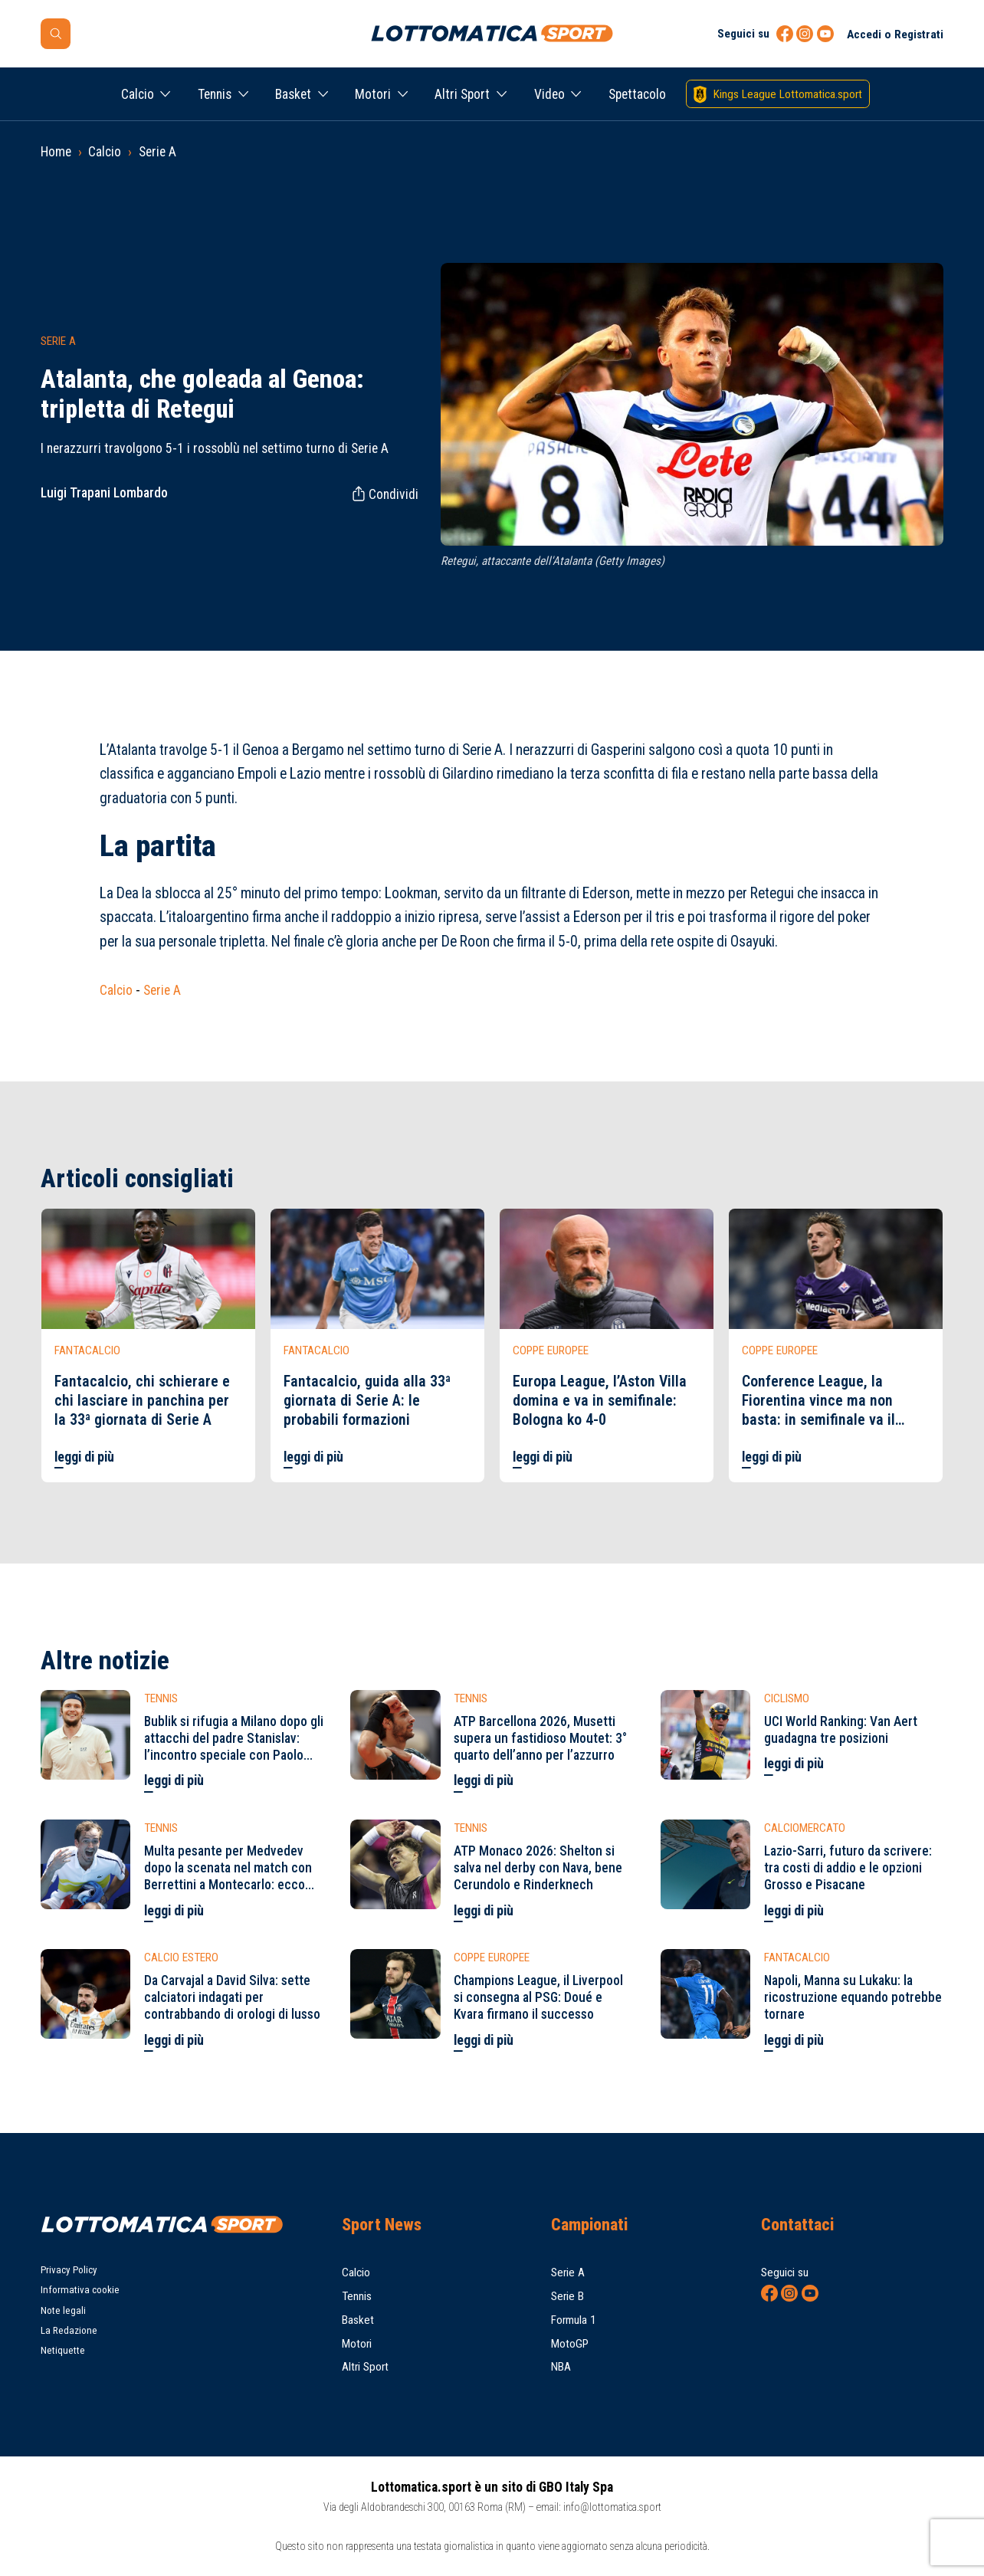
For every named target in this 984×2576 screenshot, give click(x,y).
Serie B (567, 2296)
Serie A (157, 151)
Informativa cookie (80, 2289)
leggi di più (84, 1457)
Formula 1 (573, 2320)
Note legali (63, 2310)
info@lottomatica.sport (612, 2507)
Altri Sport (462, 94)
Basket (293, 94)
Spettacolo (637, 94)
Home (56, 151)
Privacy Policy (69, 2270)
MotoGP (570, 2344)
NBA (561, 2367)
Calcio (137, 94)
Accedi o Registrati (895, 34)
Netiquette (63, 2350)
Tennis (214, 94)
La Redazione (69, 2330)
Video (549, 94)
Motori (373, 94)
